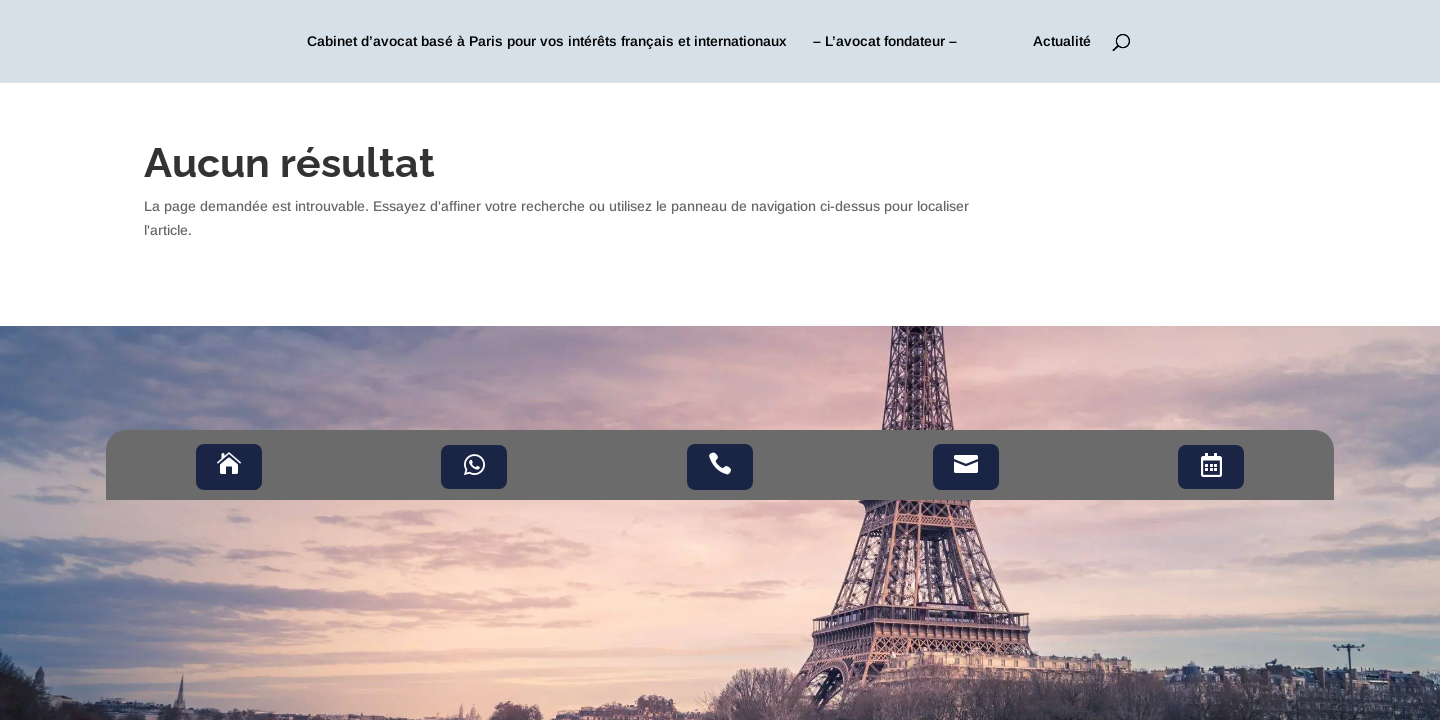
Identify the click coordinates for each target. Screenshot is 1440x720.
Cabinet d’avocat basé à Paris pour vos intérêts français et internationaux (547, 41)
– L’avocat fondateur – (885, 41)
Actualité (1062, 41)
